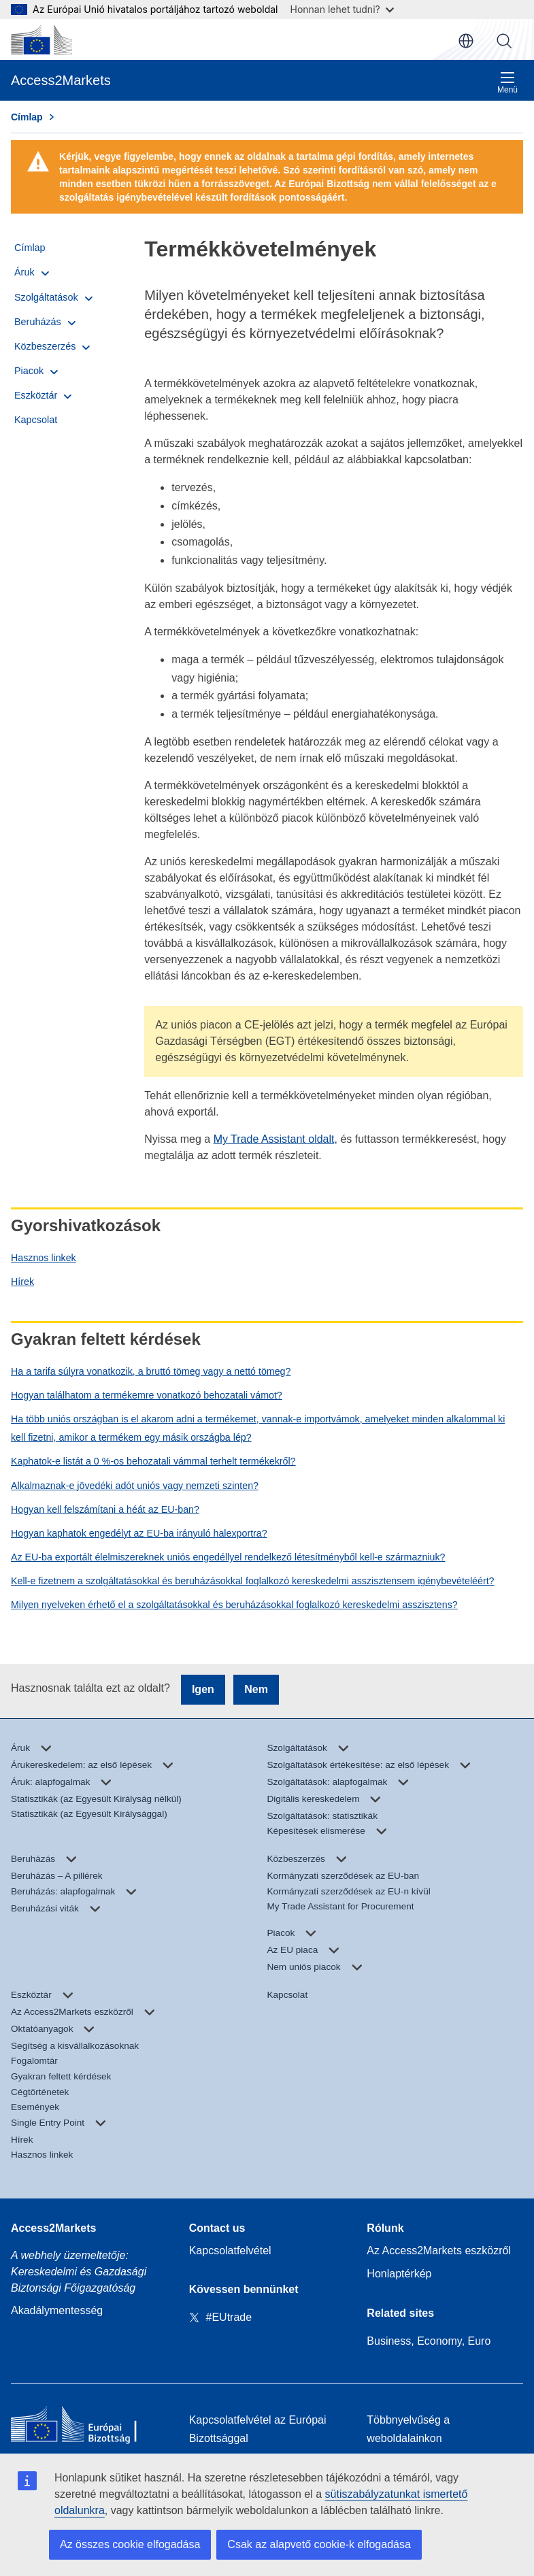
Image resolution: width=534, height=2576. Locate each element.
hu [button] (466, 41)
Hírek (22, 1281)
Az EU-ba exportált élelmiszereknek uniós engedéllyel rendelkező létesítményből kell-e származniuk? (228, 1557)
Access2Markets (53, 2228)
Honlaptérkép (399, 2273)
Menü (507, 83)
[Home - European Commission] (89, 2427)
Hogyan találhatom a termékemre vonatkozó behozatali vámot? (146, 1395)
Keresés (504, 41)
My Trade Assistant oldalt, (275, 1139)
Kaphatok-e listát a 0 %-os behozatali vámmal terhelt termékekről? (153, 1461)
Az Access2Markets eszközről (439, 2250)
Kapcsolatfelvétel (230, 2250)
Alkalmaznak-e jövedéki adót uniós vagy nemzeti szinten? (134, 1485)
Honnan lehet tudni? (342, 9)
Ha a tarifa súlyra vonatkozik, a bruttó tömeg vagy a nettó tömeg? (150, 1371)
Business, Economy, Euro (428, 2341)
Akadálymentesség (57, 2310)
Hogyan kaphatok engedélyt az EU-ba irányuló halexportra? (139, 1533)
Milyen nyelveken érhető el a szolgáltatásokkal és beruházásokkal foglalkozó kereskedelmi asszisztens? (234, 1604)
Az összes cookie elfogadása (130, 2544)
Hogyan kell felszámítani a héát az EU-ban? (105, 1509)
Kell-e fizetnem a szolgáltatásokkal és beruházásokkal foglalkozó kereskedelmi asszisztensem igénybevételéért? (253, 1580)
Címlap (27, 117)
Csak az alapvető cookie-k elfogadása (319, 2544)
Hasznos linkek (43, 1257)
